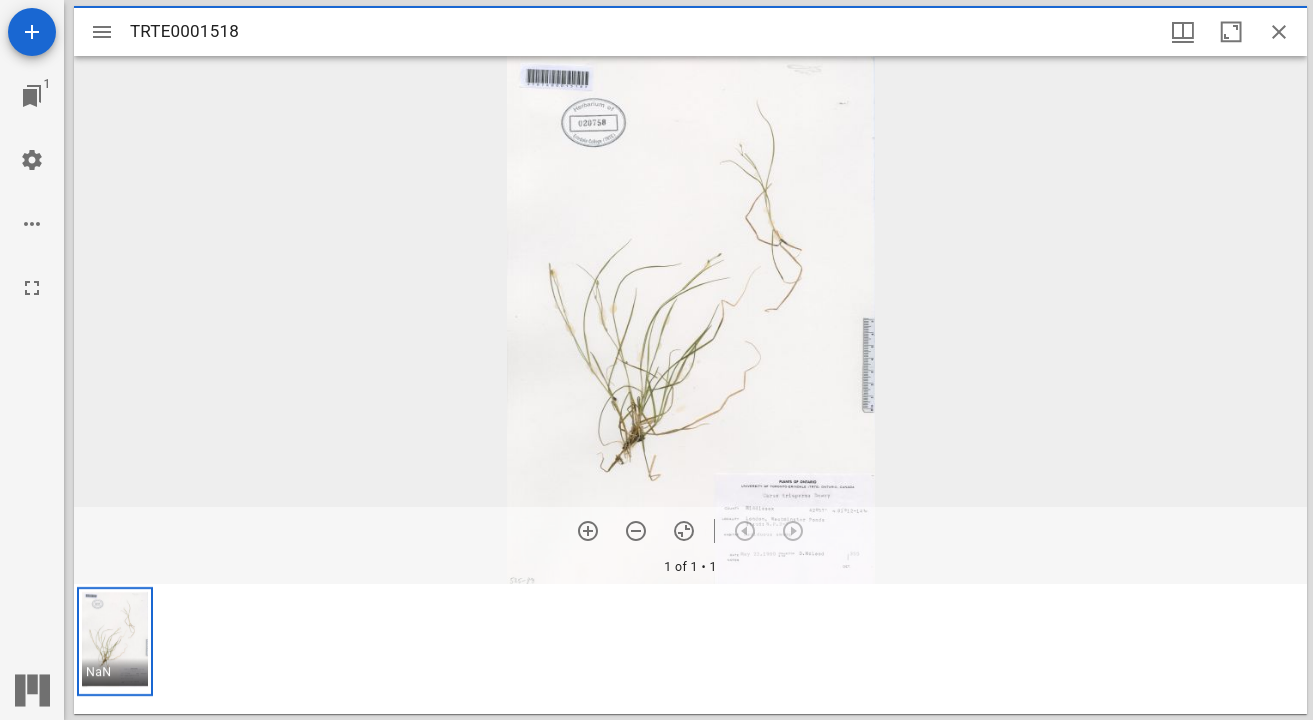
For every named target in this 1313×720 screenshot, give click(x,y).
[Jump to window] (32, 96)
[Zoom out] (636, 531)
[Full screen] (32, 288)
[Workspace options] (32, 224)
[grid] (690, 649)
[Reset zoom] (684, 531)
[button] (115, 641)
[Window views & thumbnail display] (1183, 32)
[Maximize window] (1231, 32)
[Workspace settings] (32, 160)
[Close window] (1279, 32)
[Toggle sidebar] (102, 32)
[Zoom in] (588, 531)
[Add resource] (32, 32)
